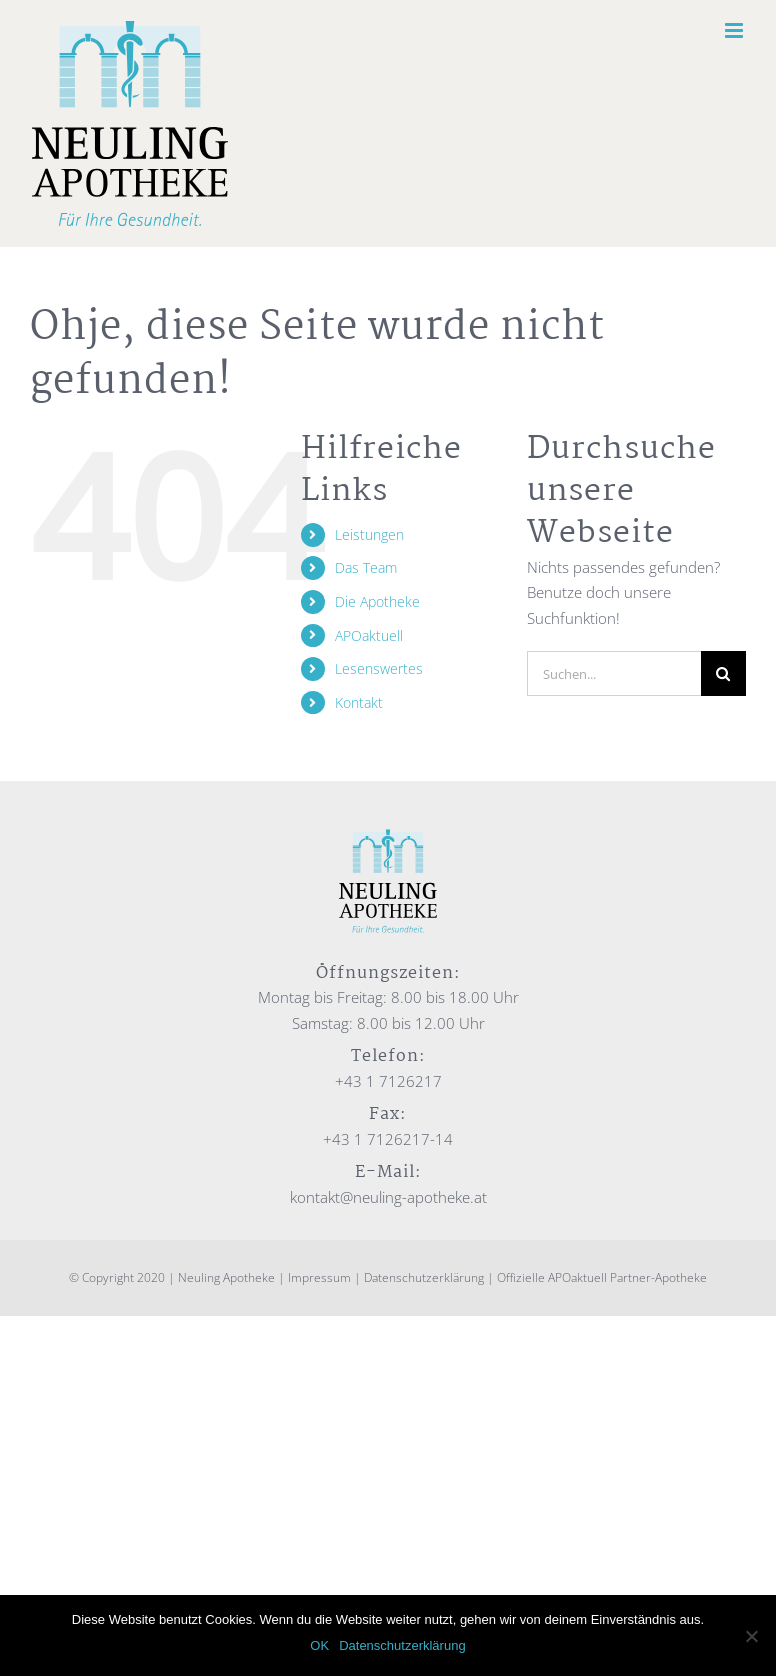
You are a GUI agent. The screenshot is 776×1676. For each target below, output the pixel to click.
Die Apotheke (377, 601)
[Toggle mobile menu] (735, 30)
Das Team (366, 567)
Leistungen (369, 534)
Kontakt (359, 702)
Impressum (319, 1277)
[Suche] (723, 673)
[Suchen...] (614, 673)
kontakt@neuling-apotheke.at (388, 1197)
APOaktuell (369, 635)
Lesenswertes (379, 668)
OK (319, 1645)
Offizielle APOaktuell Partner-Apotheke (602, 1277)
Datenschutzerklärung (424, 1277)
